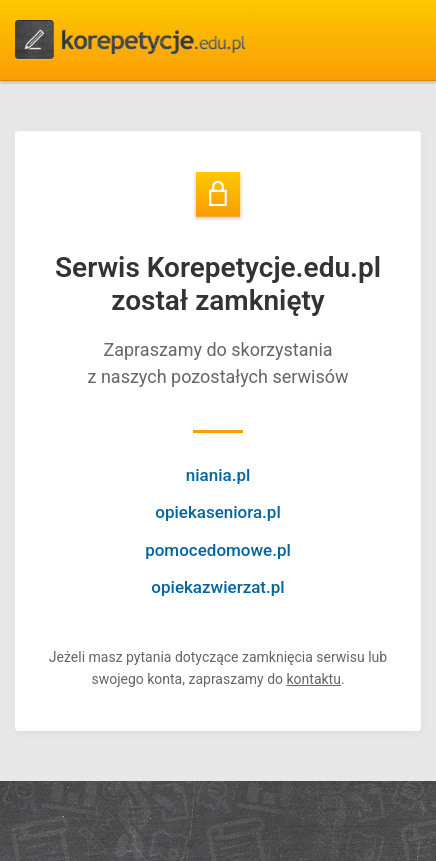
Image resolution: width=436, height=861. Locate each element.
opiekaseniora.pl (217, 512)
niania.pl (218, 475)
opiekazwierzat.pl (217, 587)
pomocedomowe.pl (218, 550)
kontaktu (313, 679)
